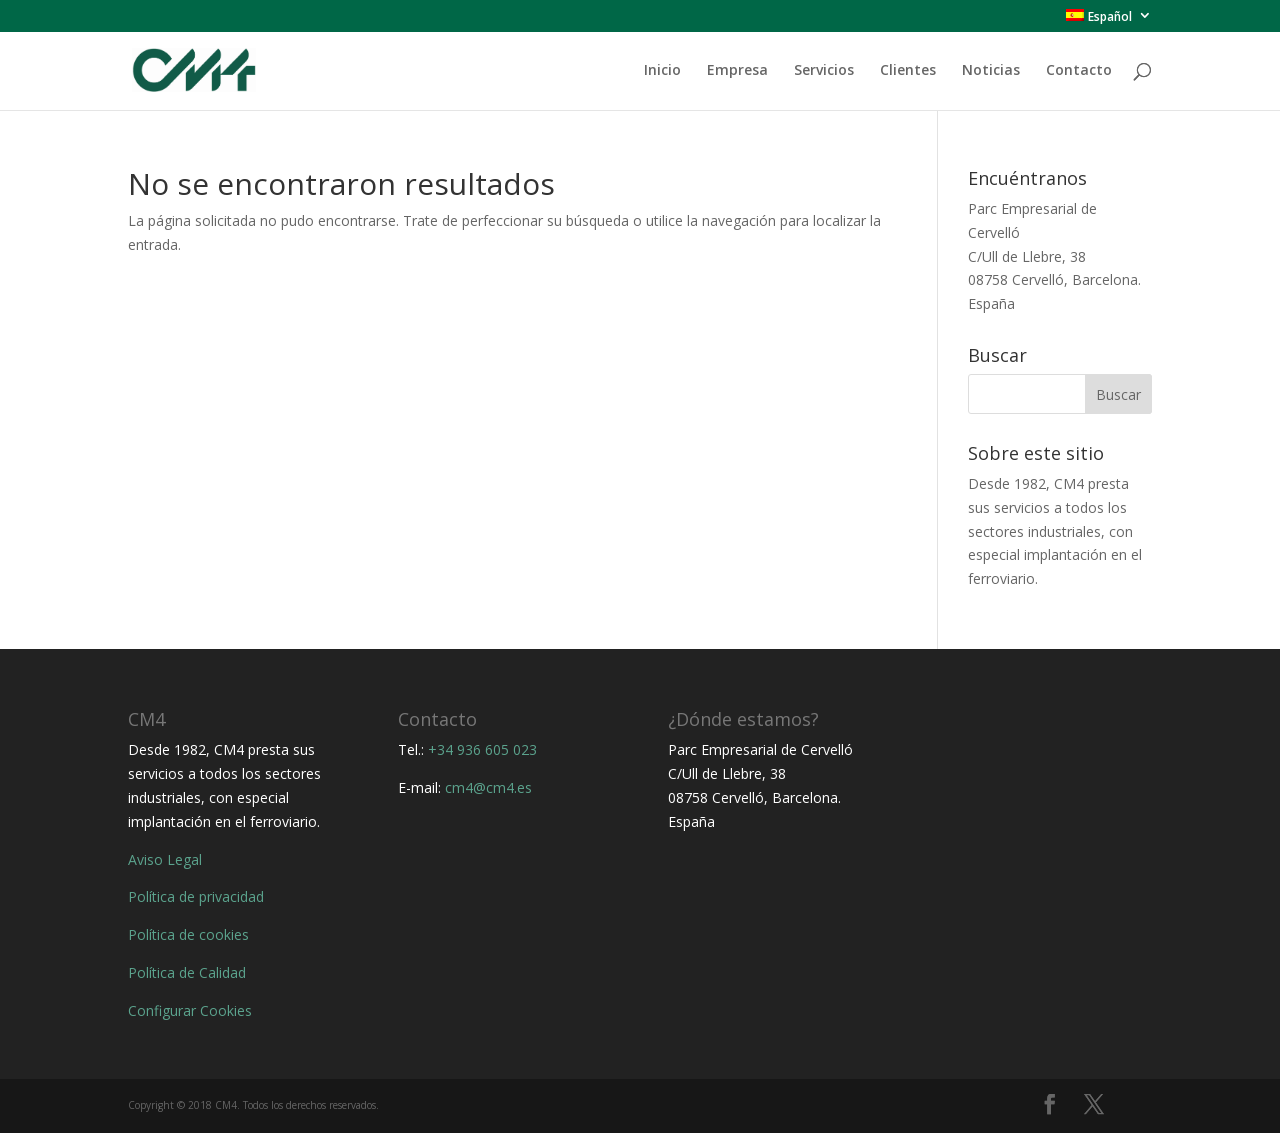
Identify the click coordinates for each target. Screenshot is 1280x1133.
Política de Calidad (187, 972)
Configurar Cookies (190, 1010)
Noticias (991, 71)
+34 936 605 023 (482, 749)
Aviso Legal (165, 859)
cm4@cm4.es (488, 787)
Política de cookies (188, 934)
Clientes (908, 71)
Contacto (1079, 71)
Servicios (824, 71)
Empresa (737, 71)
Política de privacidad (196, 896)
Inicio (662, 71)
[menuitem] (1109, 20)
